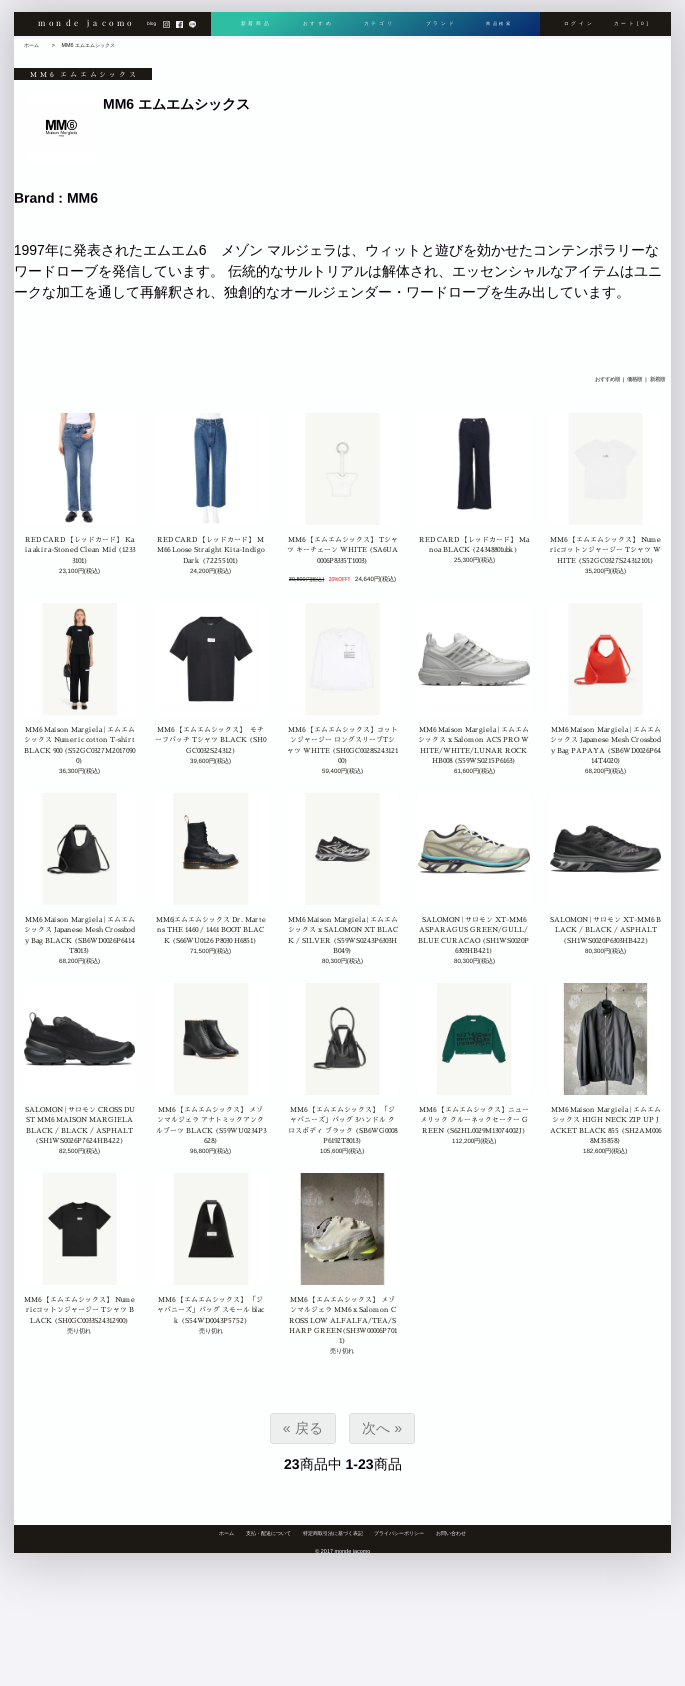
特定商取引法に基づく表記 (333, 1533)
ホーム (31, 45)
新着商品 (255, 27)
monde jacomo (86, 26)
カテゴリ (376, 27)
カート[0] (631, 27)
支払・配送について (268, 1533)
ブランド (437, 27)
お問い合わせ (451, 1533)
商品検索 (497, 27)
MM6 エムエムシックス (88, 45)
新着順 (656, 379)
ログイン (579, 27)
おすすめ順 (606, 379)
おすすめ (316, 27)
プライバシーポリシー (399, 1533)
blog (151, 27)
